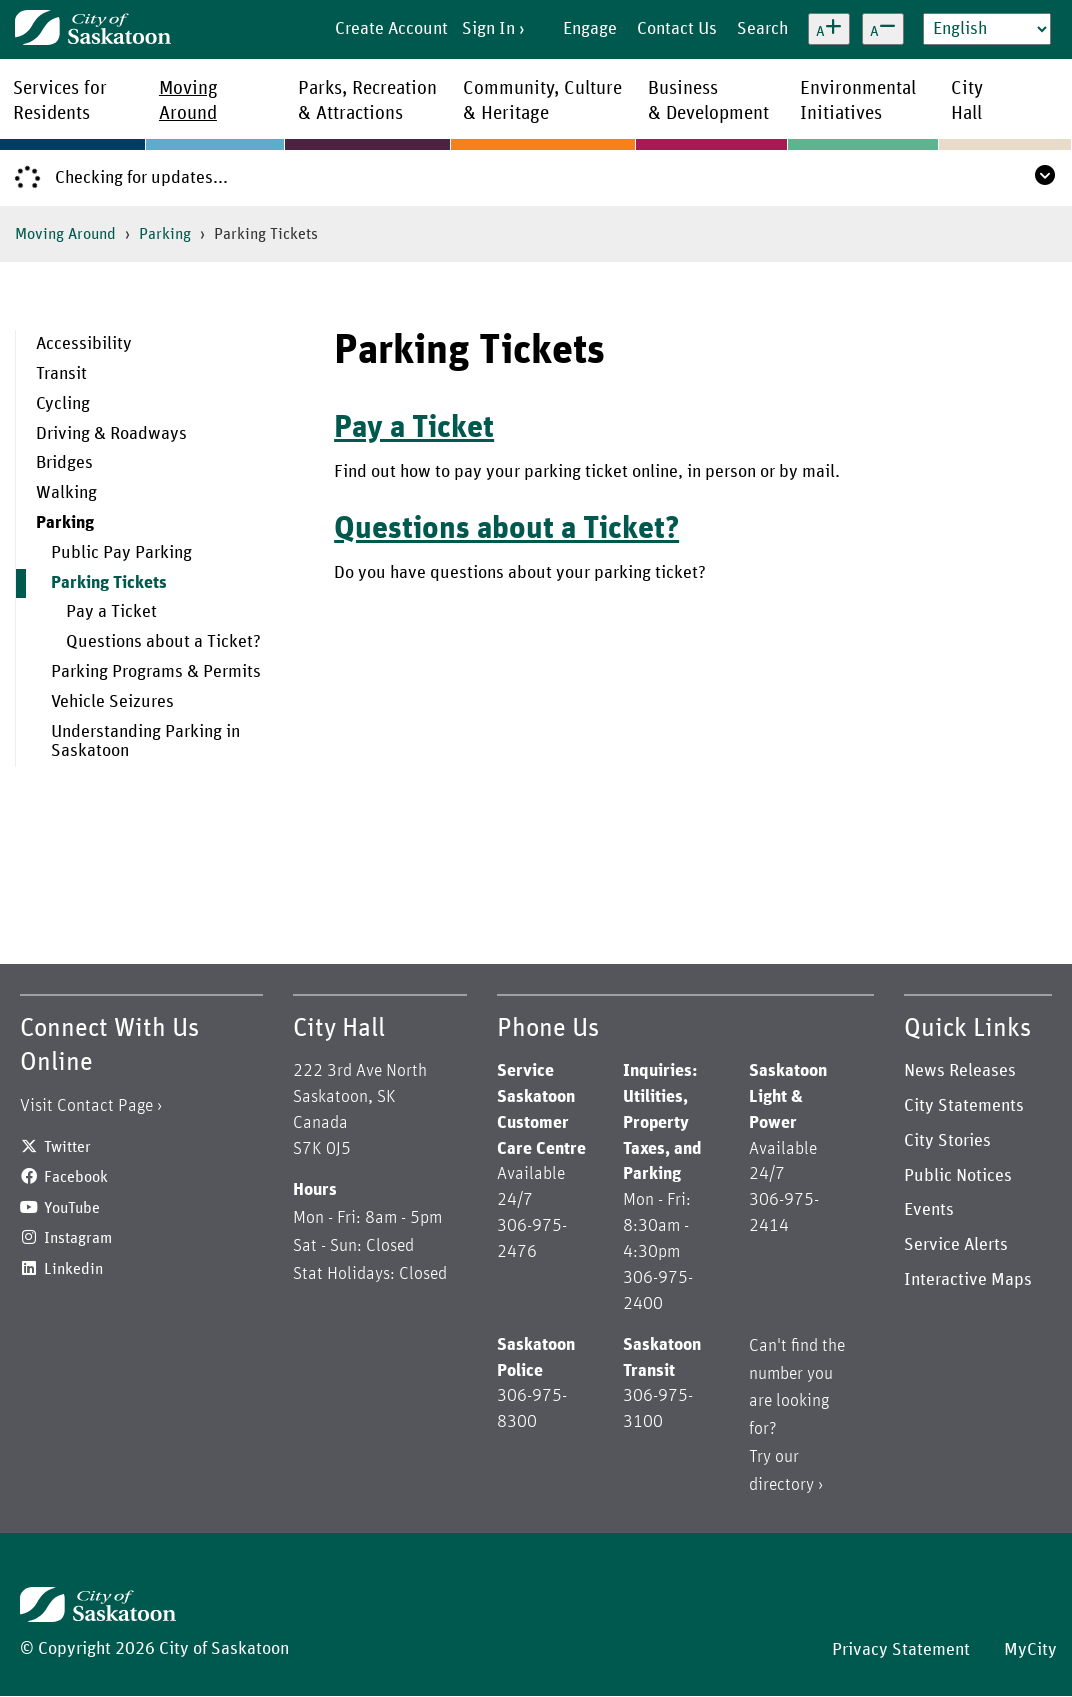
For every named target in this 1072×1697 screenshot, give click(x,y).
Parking (165, 234)
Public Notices (958, 1176)
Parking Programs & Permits (156, 672)
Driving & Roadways (111, 434)
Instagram (78, 1238)
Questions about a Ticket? (163, 642)
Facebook (76, 1177)
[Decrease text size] (883, 29)
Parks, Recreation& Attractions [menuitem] (367, 101)
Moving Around (65, 234)
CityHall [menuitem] (967, 101)
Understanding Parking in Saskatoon (145, 742)
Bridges (64, 463)
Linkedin (73, 1269)
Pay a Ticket (111, 612)
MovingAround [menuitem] (188, 101)
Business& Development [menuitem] (708, 101)
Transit (61, 374)
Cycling (63, 404)
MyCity (1030, 1650)
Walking (66, 493)
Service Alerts (956, 1245)
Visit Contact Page (86, 1106)
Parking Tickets (109, 583)
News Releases (960, 1071)
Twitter (67, 1147)
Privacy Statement (901, 1650)
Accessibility (84, 344)
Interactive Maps (968, 1280)
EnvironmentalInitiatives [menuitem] (858, 101)
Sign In (488, 29)
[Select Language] (987, 29)
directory (781, 1485)
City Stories (947, 1141)
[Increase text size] (829, 29)
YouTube (72, 1208)
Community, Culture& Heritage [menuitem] (542, 101)
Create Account (391, 29)
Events (929, 1210)
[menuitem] (160, 345)
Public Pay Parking (121, 553)
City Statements (964, 1106)
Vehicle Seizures (112, 702)
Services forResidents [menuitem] (60, 101)
